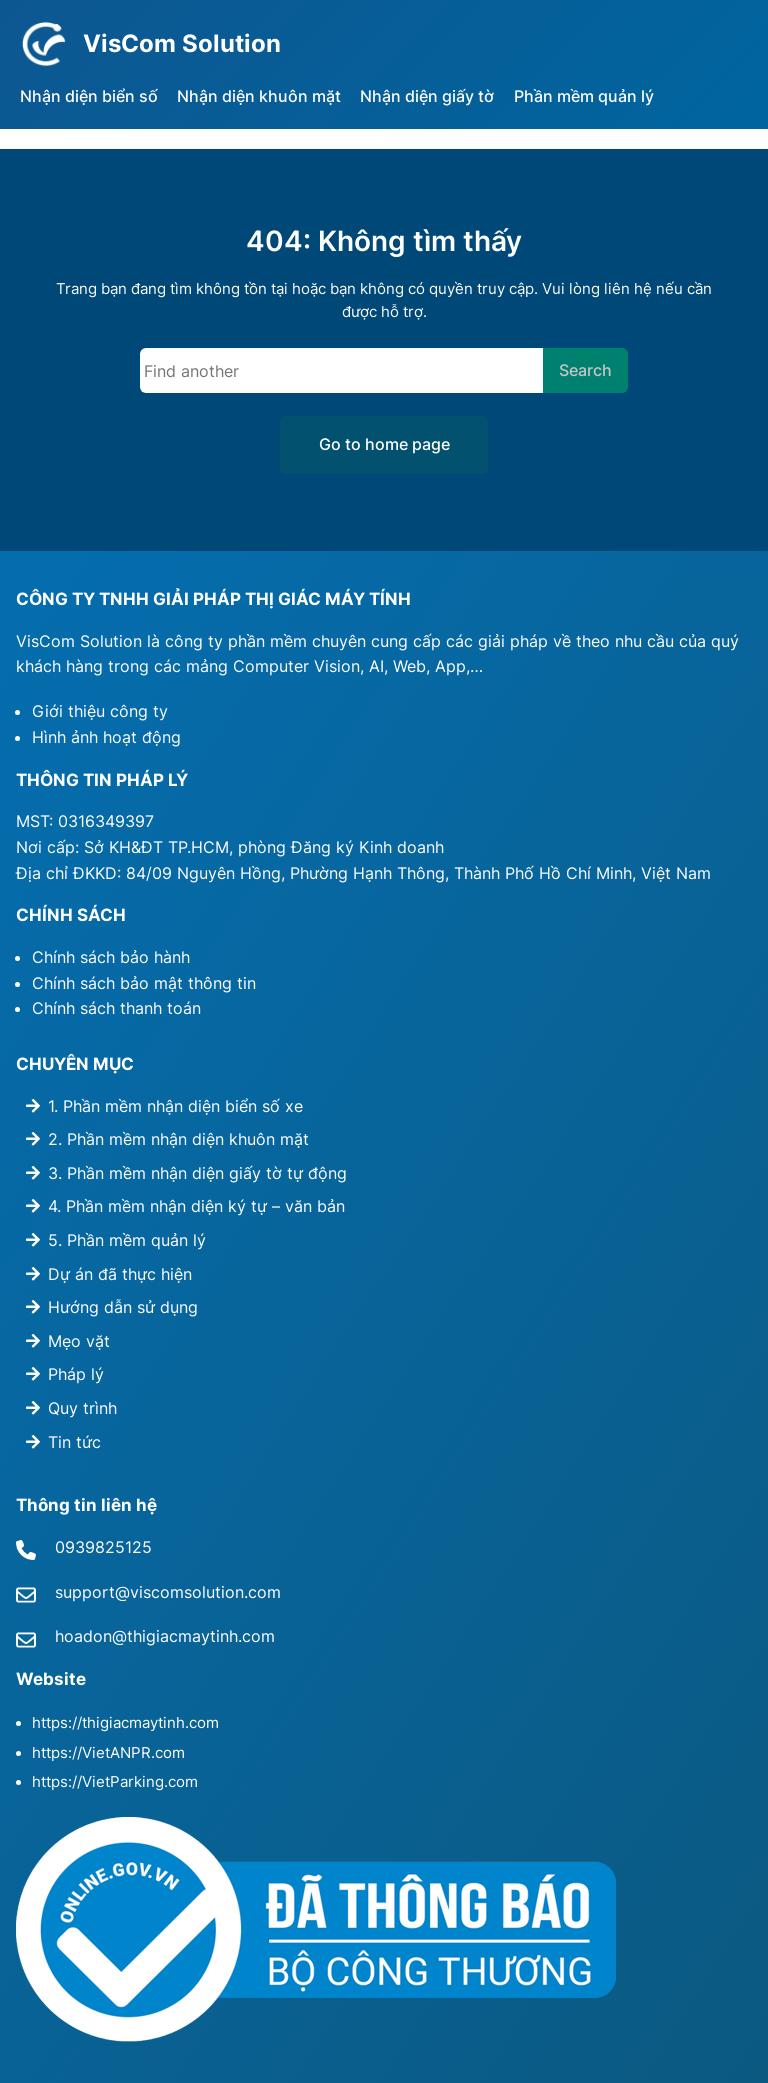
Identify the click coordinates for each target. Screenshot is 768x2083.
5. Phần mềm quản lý (127, 1240)
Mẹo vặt (79, 1341)
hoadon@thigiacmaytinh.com (165, 1636)
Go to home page (384, 444)
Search (585, 370)
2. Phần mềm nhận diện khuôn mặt (178, 1139)
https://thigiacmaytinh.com (125, 1723)
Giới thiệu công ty (100, 711)
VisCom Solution (182, 43)
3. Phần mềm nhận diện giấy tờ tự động (197, 1173)
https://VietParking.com (115, 1782)
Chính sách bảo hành (111, 957)
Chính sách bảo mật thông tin (144, 983)
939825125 (108, 1547)
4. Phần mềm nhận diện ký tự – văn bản (196, 1206)
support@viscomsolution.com (168, 1592)
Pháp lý (76, 1374)
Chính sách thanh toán (116, 1008)
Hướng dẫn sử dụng (123, 1307)
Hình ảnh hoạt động (106, 737)
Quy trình (82, 1408)
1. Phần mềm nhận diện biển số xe (175, 1106)
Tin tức (74, 1442)
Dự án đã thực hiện (120, 1274)
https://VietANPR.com (108, 1753)
